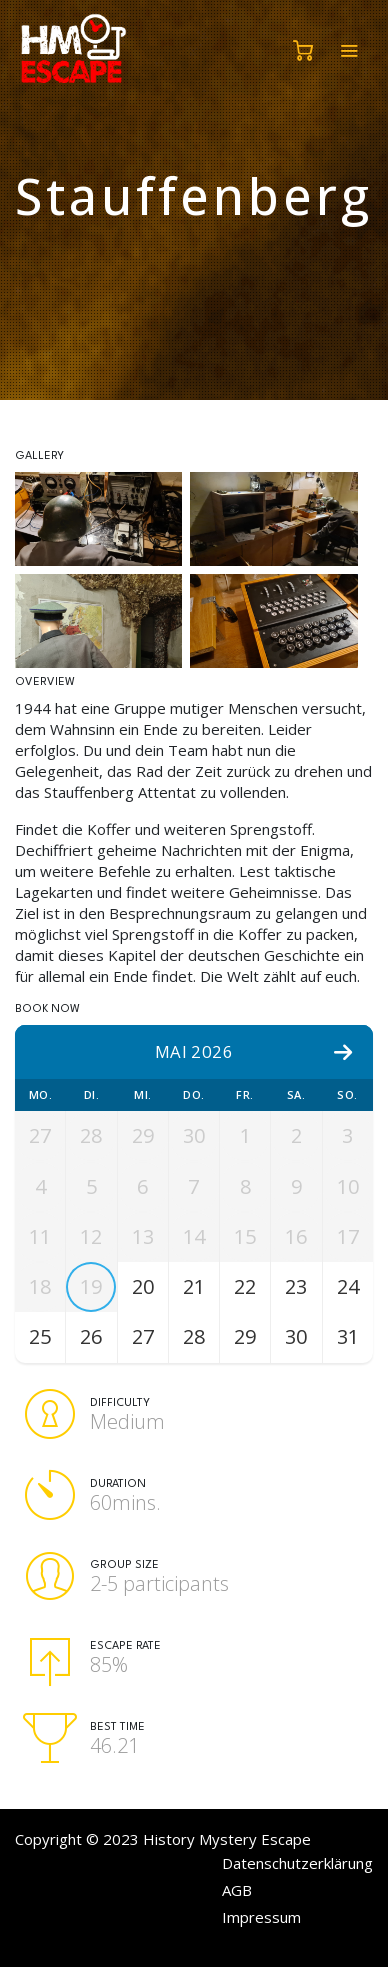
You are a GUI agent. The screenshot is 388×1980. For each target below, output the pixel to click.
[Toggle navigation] (349, 51)
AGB (237, 1899)
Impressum (261, 1926)
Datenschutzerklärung (297, 1872)
